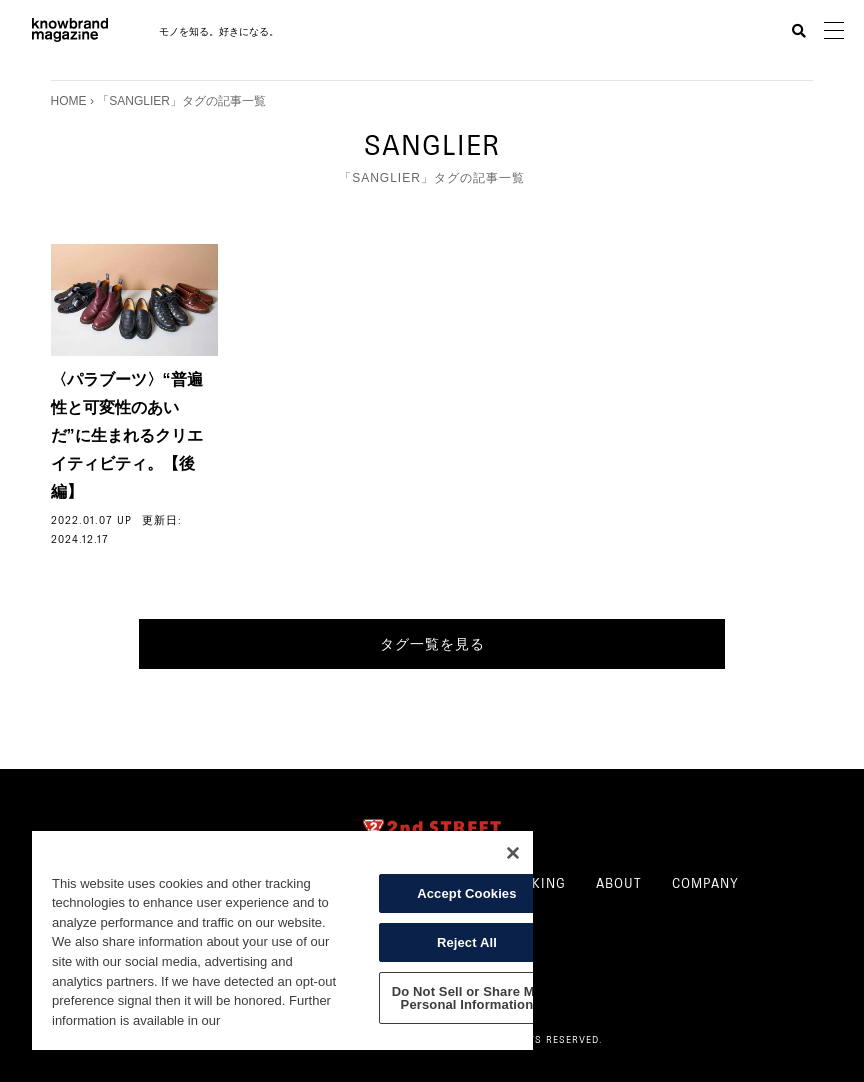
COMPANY (705, 881)
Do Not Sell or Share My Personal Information (467, 998)
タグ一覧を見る (432, 644)
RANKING (535, 881)
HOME (69, 101)
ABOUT (619, 881)
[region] (282, 940)
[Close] (513, 853)
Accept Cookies (466, 893)
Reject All (467, 942)
